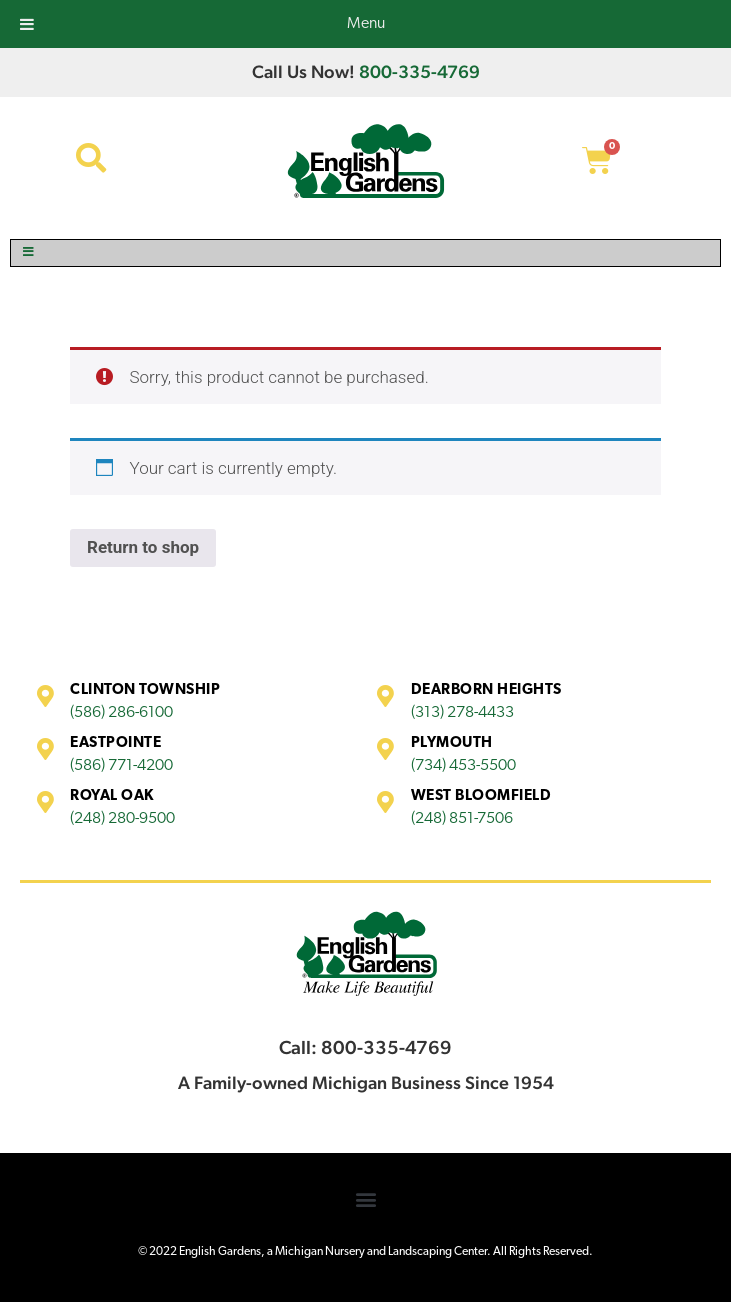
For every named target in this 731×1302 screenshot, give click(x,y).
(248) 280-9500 (122, 819)
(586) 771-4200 (121, 766)
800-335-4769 (419, 71)
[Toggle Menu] (365, 253)
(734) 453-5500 (463, 766)
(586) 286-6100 (121, 713)
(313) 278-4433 (462, 713)
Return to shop (143, 547)
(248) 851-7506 (462, 819)
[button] (365, 1199)
